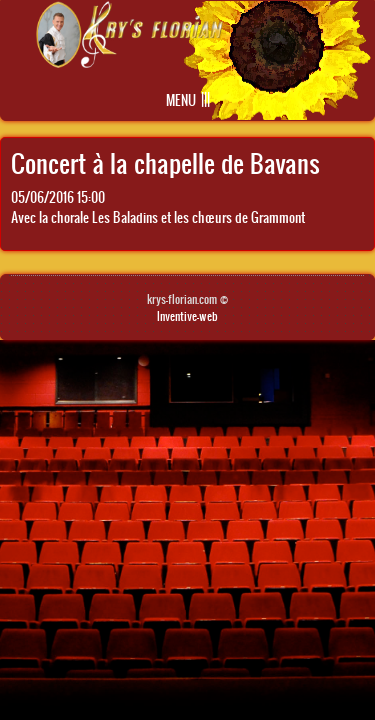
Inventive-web (187, 316)
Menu (181, 100)
